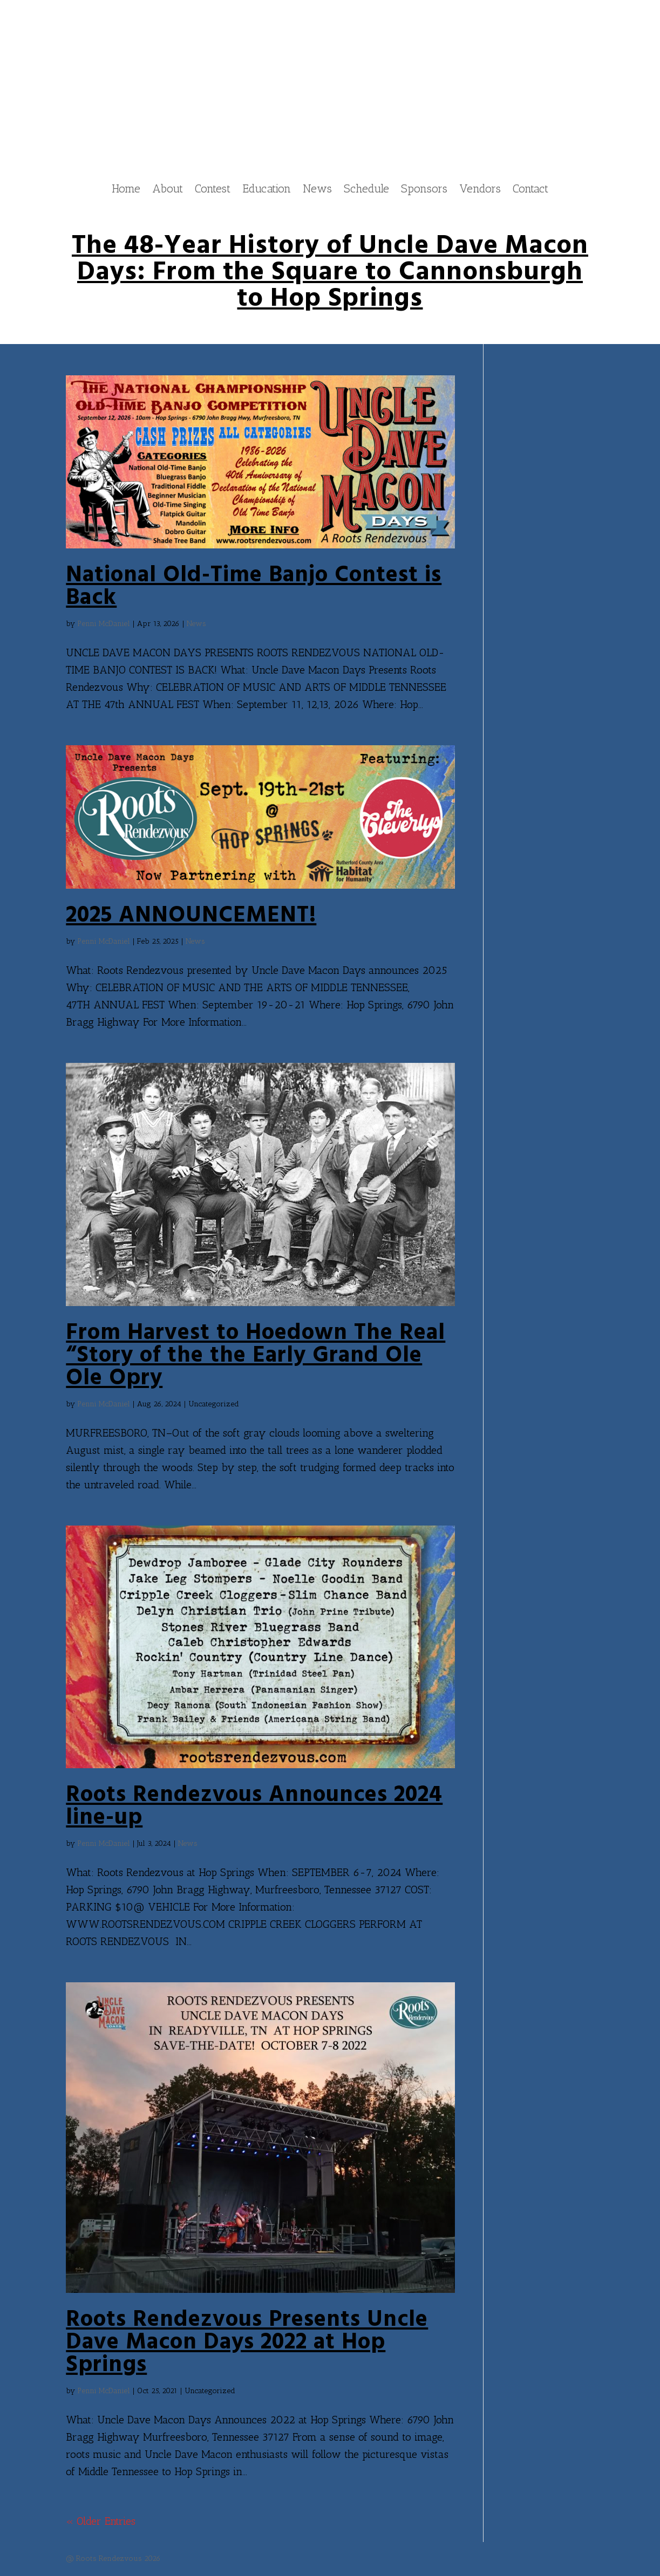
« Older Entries (100, 2521)
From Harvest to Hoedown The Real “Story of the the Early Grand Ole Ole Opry (255, 1356)
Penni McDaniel (103, 623)
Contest (212, 190)
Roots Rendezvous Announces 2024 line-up (254, 1806)
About (167, 190)
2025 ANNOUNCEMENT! (191, 916)
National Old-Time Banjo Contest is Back (253, 587)
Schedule (366, 190)
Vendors (480, 190)
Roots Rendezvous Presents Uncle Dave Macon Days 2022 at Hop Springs (247, 2343)
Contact (530, 190)
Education (266, 190)
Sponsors (424, 190)
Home (126, 190)
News (317, 190)
